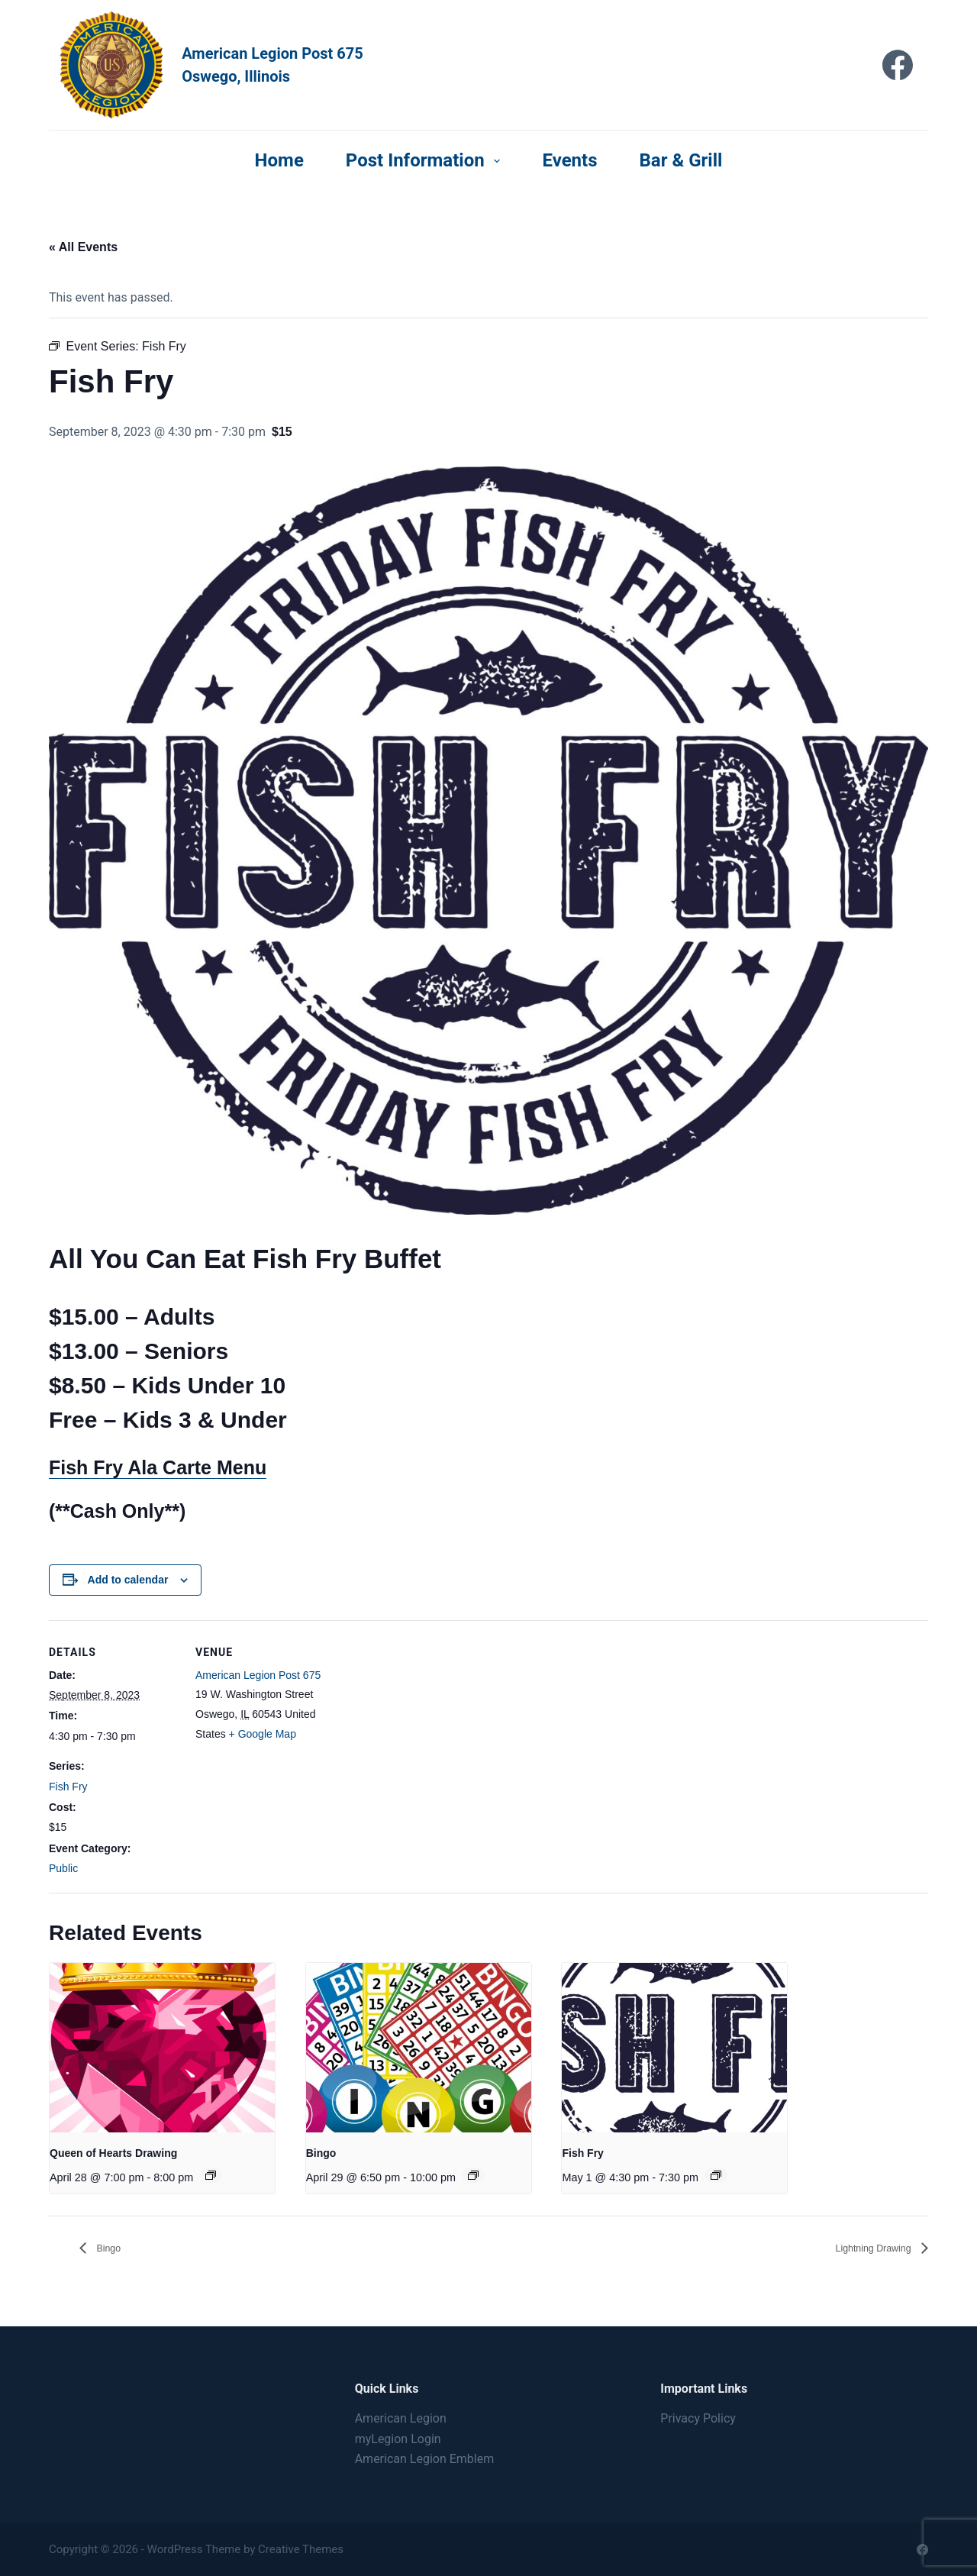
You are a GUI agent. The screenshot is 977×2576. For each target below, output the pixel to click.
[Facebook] (897, 65)
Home (279, 160)
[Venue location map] (422, 1725)
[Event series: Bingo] (473, 2175)
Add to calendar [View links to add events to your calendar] (128, 1580)
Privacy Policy (698, 2418)
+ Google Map (262, 1734)
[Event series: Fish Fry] (716, 2175)
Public (63, 1868)
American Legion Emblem (425, 2459)
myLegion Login (398, 2439)
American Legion (401, 2418)
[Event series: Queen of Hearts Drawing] (210, 2175)
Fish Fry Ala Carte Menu (157, 1467)
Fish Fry (68, 1786)
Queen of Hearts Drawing (113, 2153)
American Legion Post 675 (258, 1675)
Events (569, 160)
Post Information (426, 160)
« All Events (83, 246)
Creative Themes (300, 2549)
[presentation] (162, 2047)
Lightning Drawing (863, 2248)
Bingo (321, 2153)
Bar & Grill (681, 160)
